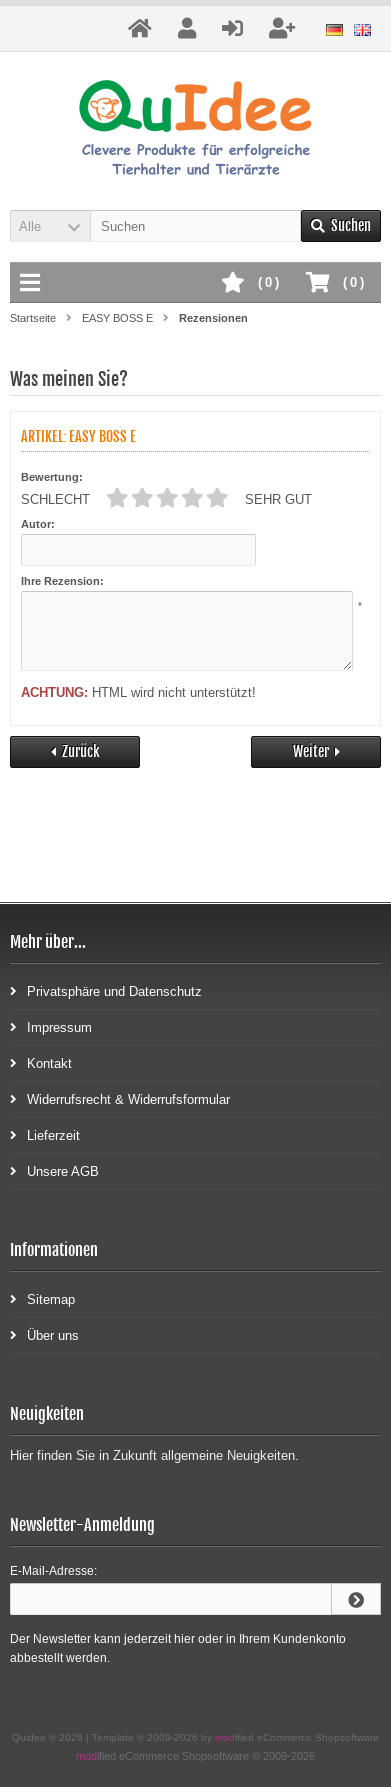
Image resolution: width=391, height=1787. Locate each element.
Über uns (44, 1334)
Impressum (51, 1026)
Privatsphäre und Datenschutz (106, 990)
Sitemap (42, 1298)
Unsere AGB (54, 1170)
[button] (50, 226)
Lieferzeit (45, 1134)
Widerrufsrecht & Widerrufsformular (120, 1098)
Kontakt (41, 1062)
